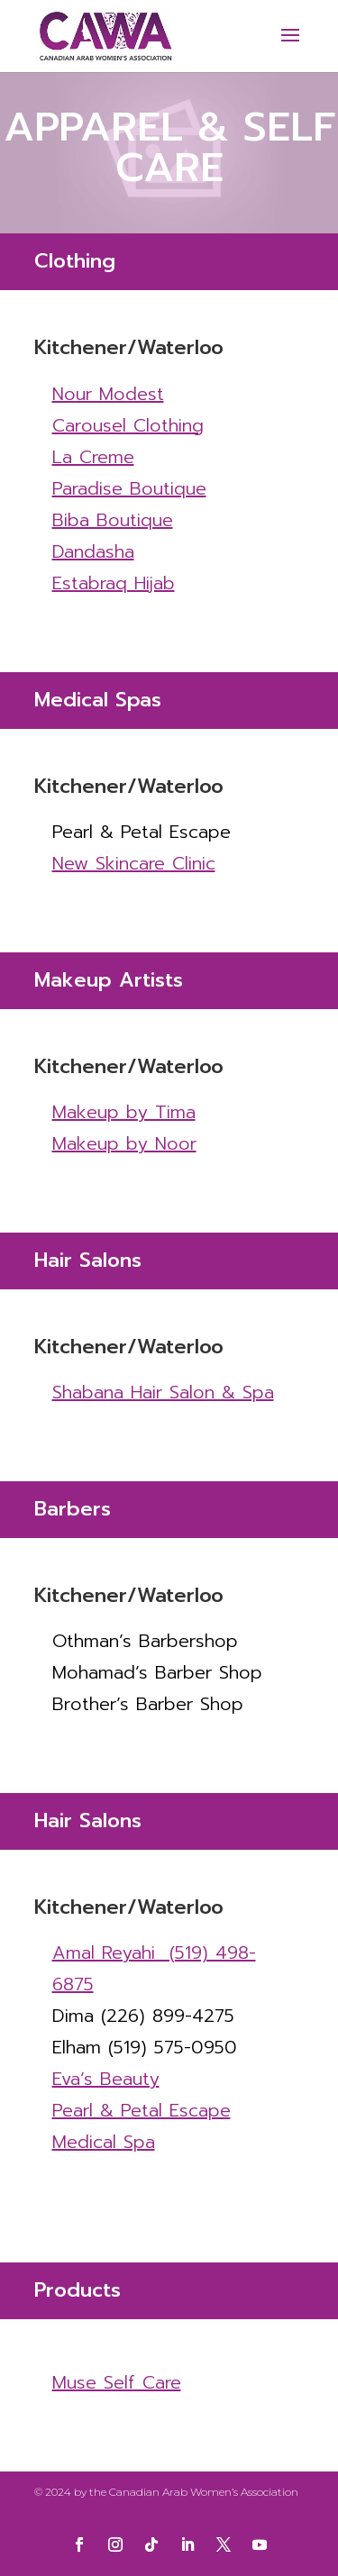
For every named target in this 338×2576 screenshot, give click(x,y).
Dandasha (93, 551)
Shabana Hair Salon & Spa (163, 1392)
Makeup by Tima (124, 1111)
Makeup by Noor (124, 1143)
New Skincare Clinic (133, 863)
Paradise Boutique (129, 488)
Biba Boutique (112, 519)
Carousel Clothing (128, 425)
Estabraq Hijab (113, 582)
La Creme (93, 456)
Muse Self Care (116, 2382)
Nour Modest (108, 393)
